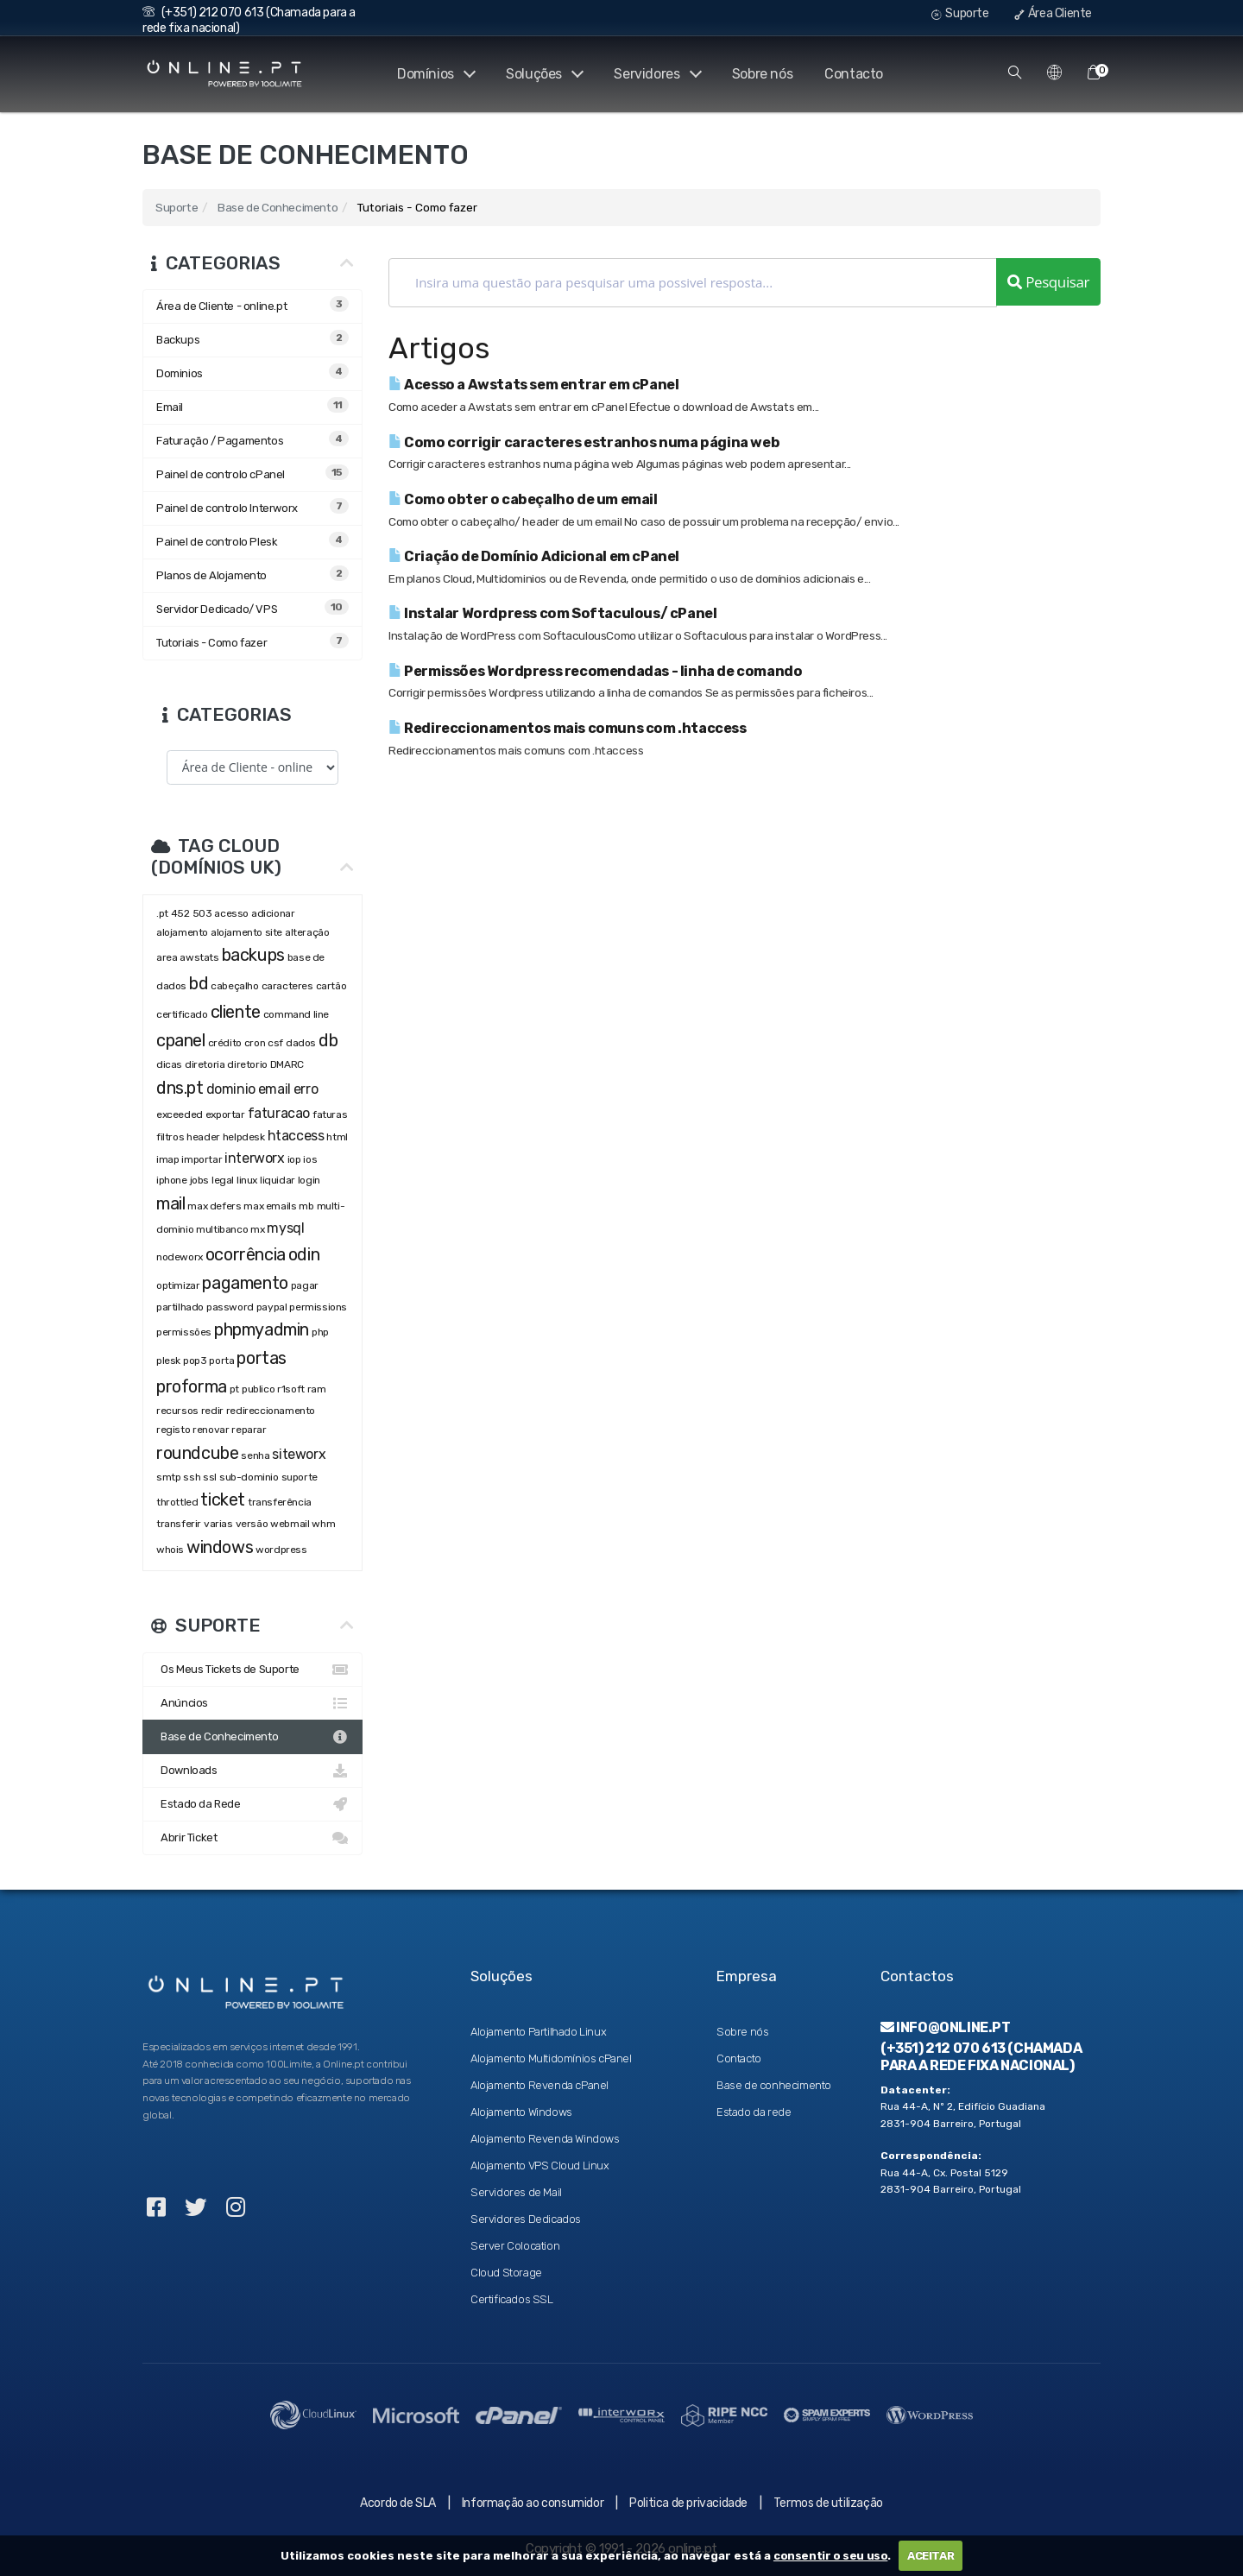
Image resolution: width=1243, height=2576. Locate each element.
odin (303, 1254)
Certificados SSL (511, 2299)
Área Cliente (1053, 13)
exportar (225, 1114)
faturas (329, 1114)
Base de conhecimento (773, 2085)
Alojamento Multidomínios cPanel (551, 2058)
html (336, 1137)
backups (253, 954)
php (321, 1332)
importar (201, 1159)
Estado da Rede (252, 1804)
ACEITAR (930, 2555)
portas (262, 1358)
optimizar (177, 1285)
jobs (199, 1180)
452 (180, 913)
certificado (182, 1014)
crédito (225, 1043)
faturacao (279, 1113)
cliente (236, 1011)
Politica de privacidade (688, 2503)
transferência (280, 1502)
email (274, 1089)
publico (258, 1389)
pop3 (194, 1360)
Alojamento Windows (521, 2112)
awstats (199, 957)
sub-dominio (249, 1477)
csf (275, 1043)
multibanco (222, 1229)
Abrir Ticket (252, 1838)
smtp (168, 1477)
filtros (170, 1137)
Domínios (432, 74)
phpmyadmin (261, 1329)
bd (198, 983)
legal (222, 1180)
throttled (177, 1502)
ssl (210, 1477)
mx (257, 1229)
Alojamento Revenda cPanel (539, 2085)
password (230, 1307)
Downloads (252, 1770)
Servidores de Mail (516, 2192)
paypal (271, 1307)
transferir (178, 1524)
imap (167, 1159)
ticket (222, 1499)
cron (254, 1043)
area (166, 957)
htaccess (296, 1135)
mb (306, 1206)
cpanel (180, 1040)
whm (323, 1524)
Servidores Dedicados (525, 2219)
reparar (248, 1430)
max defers (214, 1206)
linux (247, 1180)
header (203, 1137)
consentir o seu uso (830, 2555)
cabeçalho (234, 986)
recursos (177, 1411)
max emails (269, 1206)
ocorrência (245, 1254)
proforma (191, 1386)
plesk (168, 1360)
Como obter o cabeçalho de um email (523, 499)
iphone (171, 1180)
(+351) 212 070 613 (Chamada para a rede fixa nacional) (981, 2056)
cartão (331, 986)
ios (310, 1159)
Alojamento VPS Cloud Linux (539, 2165)
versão (252, 1524)
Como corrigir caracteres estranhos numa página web (583, 442)
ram (316, 1389)
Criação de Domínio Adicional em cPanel (533, 556)
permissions (318, 1307)
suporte (299, 1477)
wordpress (281, 1550)
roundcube (197, 1453)
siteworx (298, 1454)
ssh (191, 1477)
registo (173, 1430)
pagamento (244, 1282)
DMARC (287, 1064)
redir (212, 1411)
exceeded (179, 1114)
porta (221, 1360)
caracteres (287, 986)
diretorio (247, 1064)
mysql (285, 1228)
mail (170, 1203)
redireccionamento (270, 1411)
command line (296, 1014)
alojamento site (246, 932)
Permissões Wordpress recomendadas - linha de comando (595, 671)
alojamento (182, 932)
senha (255, 1455)
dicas (169, 1064)
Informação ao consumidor (532, 2503)
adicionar (272, 913)
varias (218, 1524)
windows (219, 1547)
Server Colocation (514, 2245)
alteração (307, 932)
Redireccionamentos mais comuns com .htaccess (567, 728)
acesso (231, 913)
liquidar (277, 1180)
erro (305, 1089)
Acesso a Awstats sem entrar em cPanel (533, 384)
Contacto (853, 74)
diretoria (204, 1064)
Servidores (656, 74)
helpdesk (244, 1137)
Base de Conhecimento (278, 207)
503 (202, 913)
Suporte (959, 13)
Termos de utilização (828, 2503)
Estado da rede (753, 2112)
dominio (231, 1089)
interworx (254, 1158)
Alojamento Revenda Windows (545, 2138)
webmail (289, 1524)
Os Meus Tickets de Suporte (252, 1669)
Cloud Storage (506, 2272)
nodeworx (179, 1257)
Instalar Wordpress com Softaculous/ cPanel (552, 613)
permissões (183, 1332)
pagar (305, 1285)
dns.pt (180, 1087)
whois (170, 1550)
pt (234, 1389)
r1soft (291, 1389)
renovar (210, 1430)
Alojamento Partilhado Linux (538, 2031)
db (328, 1040)
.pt (162, 913)
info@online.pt (945, 2027)
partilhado (180, 1307)
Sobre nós (762, 74)
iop (294, 1159)
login (309, 1180)
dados (301, 1043)
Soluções (542, 74)
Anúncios (252, 1703)
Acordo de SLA (398, 2503)
